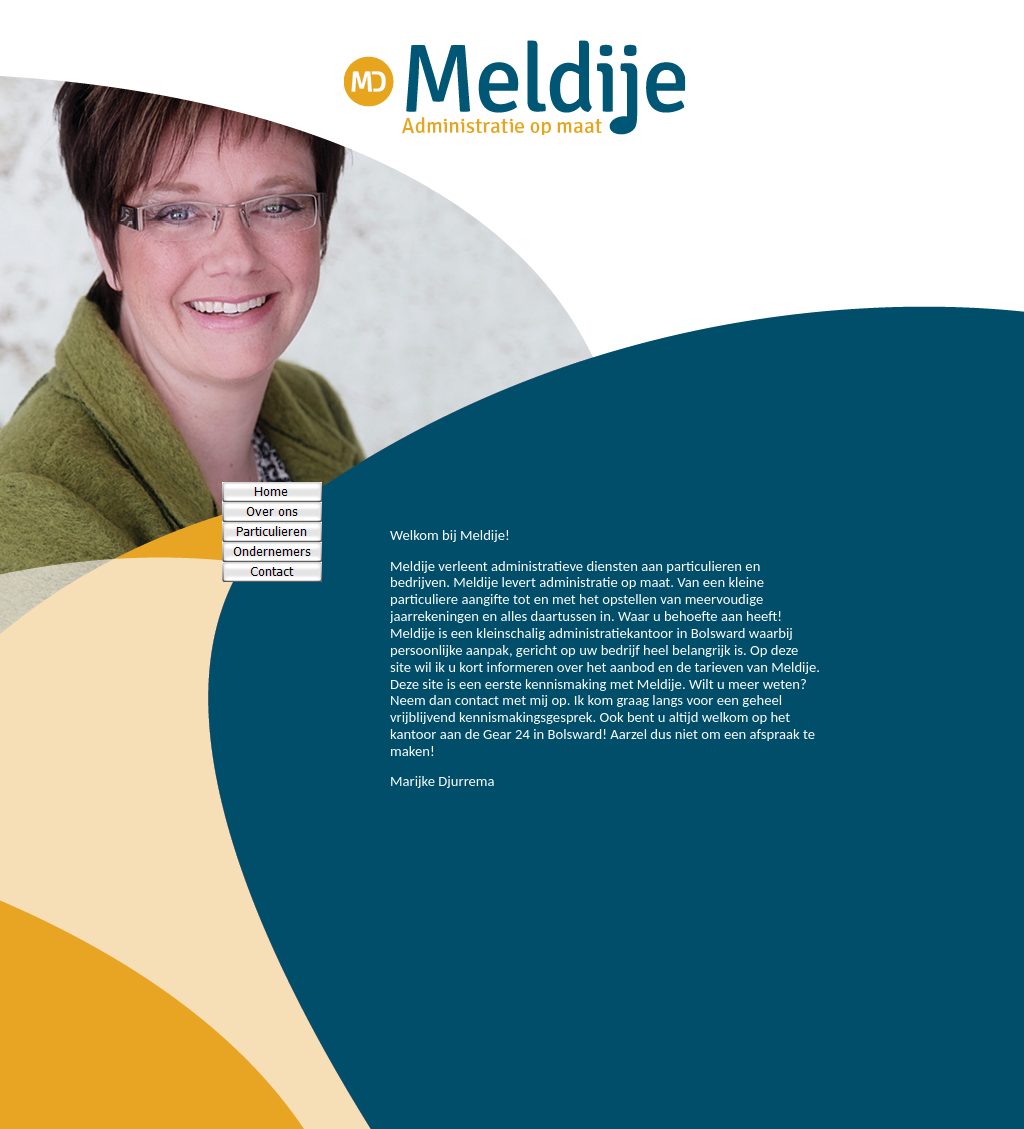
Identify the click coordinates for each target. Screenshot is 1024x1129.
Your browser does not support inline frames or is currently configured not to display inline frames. (605, 690)
